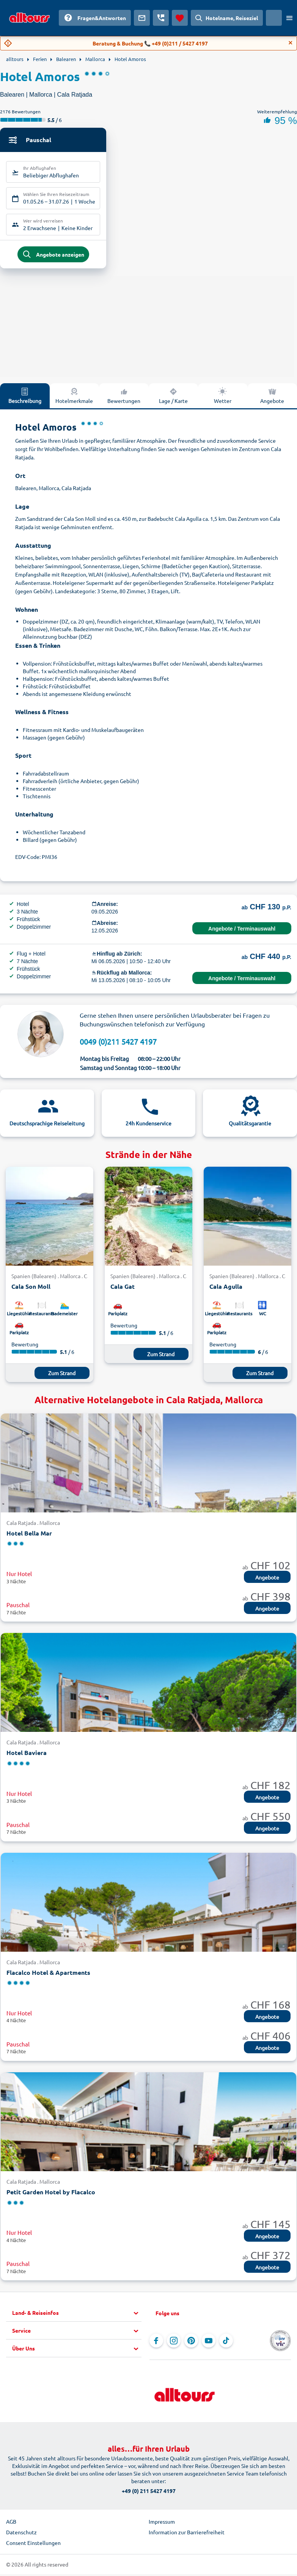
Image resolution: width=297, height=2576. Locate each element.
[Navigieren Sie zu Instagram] (174, 2344)
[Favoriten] (180, 18)
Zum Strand (61, 1376)
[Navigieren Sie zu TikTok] (226, 2344)
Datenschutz (21, 2535)
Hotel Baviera (26, 1756)
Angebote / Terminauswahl (241, 932)
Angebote (272, 398)
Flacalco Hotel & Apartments (48, 1975)
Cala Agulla (225, 1290)
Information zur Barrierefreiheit (187, 2535)
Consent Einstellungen (33, 2546)
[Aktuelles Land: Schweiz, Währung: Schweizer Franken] (274, 18)
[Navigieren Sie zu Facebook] (156, 2344)
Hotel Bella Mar (29, 1536)
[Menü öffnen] (289, 18)
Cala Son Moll (30, 1290)
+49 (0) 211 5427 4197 (149, 2494)
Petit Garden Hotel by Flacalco (50, 2195)
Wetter (222, 398)
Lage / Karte (173, 398)
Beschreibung (24, 398)
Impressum (162, 2524)
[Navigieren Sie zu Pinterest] (191, 2344)
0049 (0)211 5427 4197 (118, 1045)
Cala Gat (122, 1290)
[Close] (290, 43)
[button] (77, 2316)
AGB (11, 2524)
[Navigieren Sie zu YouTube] (208, 2344)
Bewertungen (123, 398)
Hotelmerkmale (74, 398)
